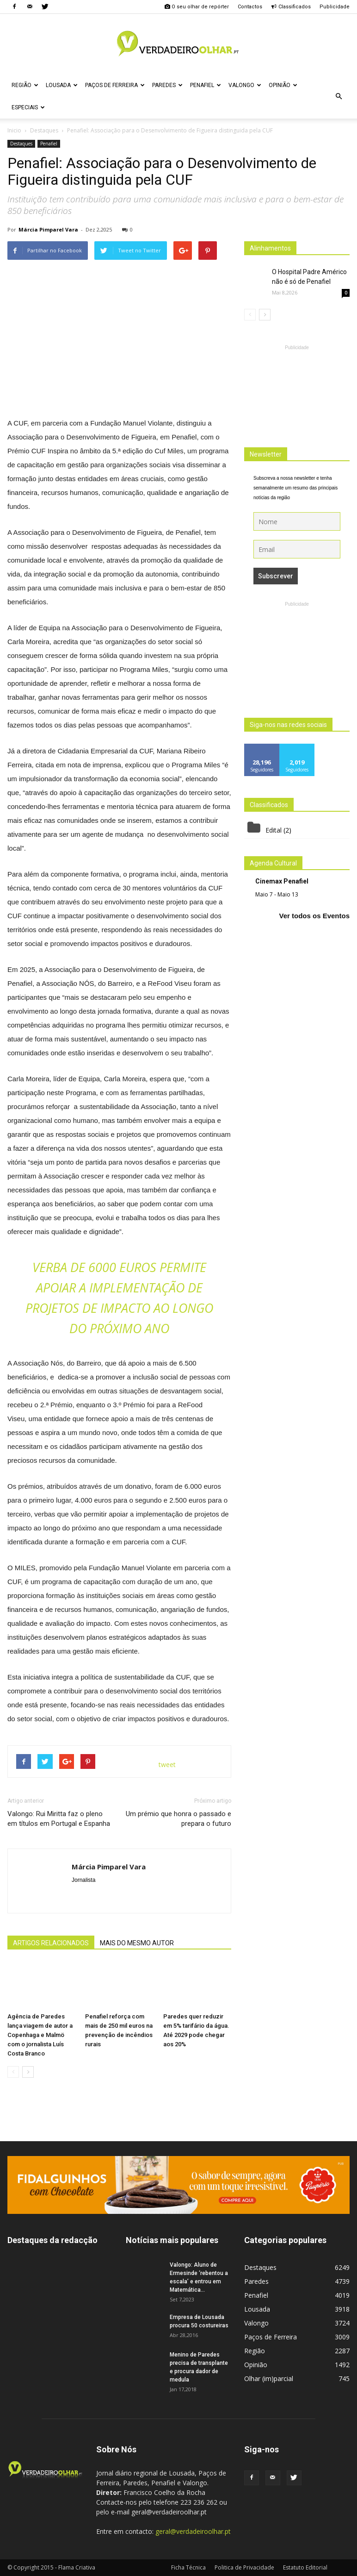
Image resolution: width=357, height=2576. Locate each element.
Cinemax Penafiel (281, 881)
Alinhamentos (270, 248)
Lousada (62, 85)
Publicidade (335, 7)
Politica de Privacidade (244, 2567)
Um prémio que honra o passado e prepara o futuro (178, 1819)
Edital (273, 830)
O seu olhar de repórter (196, 7)
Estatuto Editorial (305, 2567)
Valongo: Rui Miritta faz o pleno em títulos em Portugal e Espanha (58, 1819)
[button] (338, 96)
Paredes (167, 85)
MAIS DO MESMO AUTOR (137, 1943)
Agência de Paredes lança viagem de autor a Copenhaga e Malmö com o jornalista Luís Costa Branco (40, 2035)
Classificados (291, 7)
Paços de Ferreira (115, 85)
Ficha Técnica (188, 2567)
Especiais (28, 107)
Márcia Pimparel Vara (48, 229)
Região (25, 85)
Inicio (14, 130)
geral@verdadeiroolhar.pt (193, 2531)
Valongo (244, 85)
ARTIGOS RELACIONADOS (51, 1943)
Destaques (21, 143)
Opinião (283, 85)
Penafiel (205, 85)
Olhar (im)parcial (268, 2378)
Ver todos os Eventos (314, 916)
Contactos (250, 7)
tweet (167, 1764)
